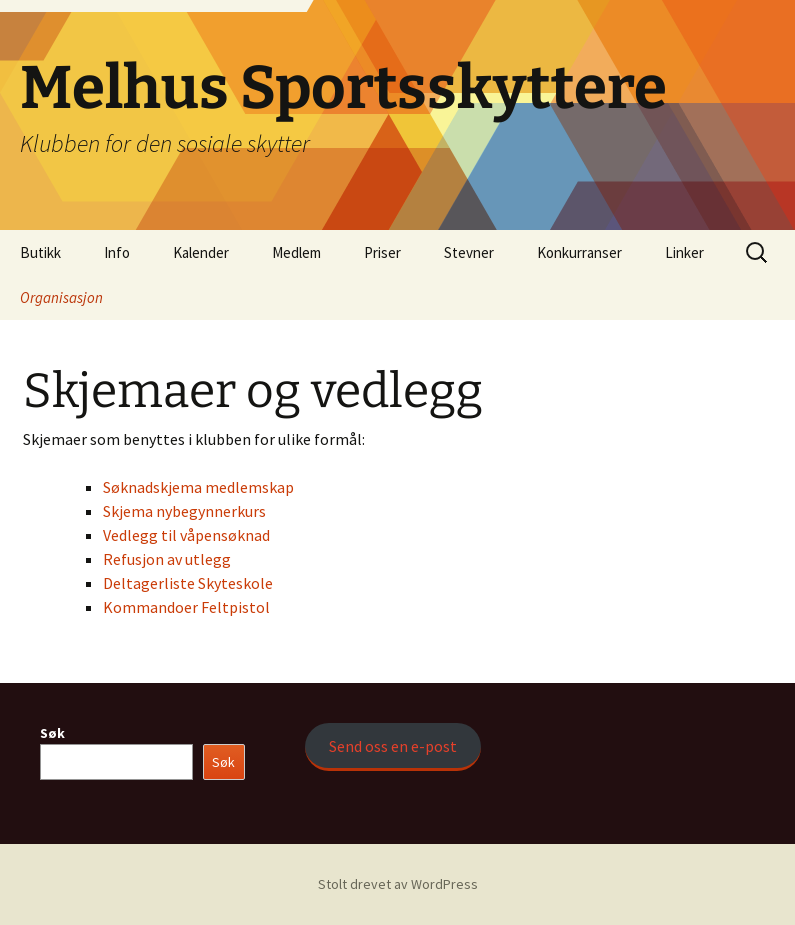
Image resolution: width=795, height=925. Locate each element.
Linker (684, 252)
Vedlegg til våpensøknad (186, 535)
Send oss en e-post (393, 746)
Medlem (296, 252)
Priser (382, 252)
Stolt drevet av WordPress (398, 884)
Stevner (469, 252)
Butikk (40, 252)
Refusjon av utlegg (167, 559)
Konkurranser (579, 252)
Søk (52, 733)
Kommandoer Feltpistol (186, 607)
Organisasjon (61, 297)
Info (117, 252)
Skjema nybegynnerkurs (184, 511)
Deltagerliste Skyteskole (188, 583)
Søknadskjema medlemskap (198, 487)
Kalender (201, 252)
